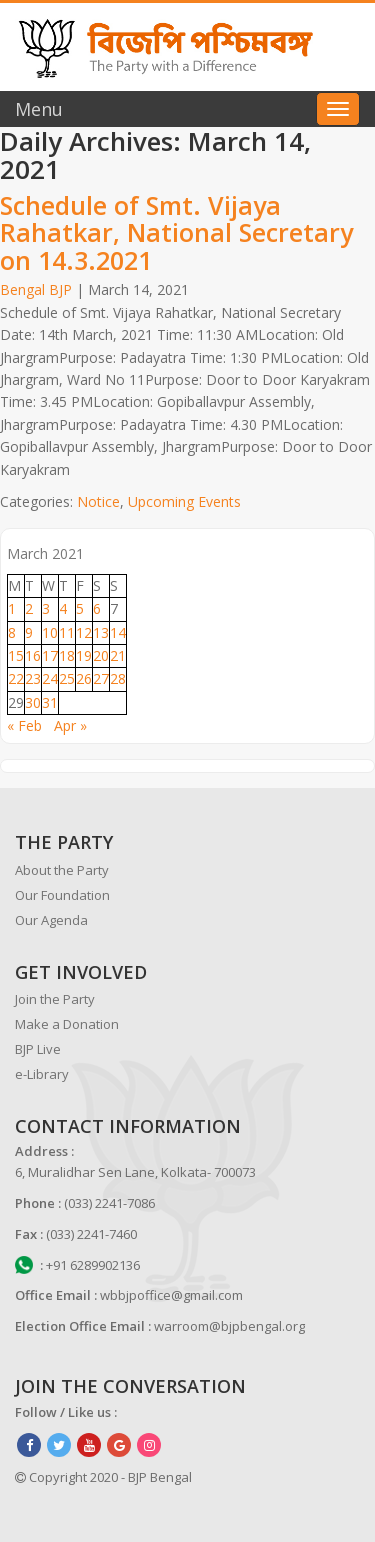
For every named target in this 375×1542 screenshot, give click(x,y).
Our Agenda (51, 920)
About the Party (62, 870)
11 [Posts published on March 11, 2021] (67, 632)
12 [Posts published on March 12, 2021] (84, 632)
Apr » (70, 725)
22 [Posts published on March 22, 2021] (16, 678)
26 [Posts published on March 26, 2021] (84, 678)
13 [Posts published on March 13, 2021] (101, 632)
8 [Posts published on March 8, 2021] (12, 632)
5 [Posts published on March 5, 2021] (80, 608)
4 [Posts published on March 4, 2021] (63, 608)
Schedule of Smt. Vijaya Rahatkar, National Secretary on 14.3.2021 (176, 232)
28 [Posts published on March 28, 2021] (118, 678)
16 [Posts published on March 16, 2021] (33, 655)
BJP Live (38, 1049)
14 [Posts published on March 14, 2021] (118, 632)
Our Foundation (62, 895)
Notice (98, 501)
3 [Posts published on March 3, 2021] (46, 608)
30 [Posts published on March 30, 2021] (33, 702)
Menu (39, 109)
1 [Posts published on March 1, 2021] (12, 608)
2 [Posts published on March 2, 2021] (29, 608)
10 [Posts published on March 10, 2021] (50, 632)
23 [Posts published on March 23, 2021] (33, 678)
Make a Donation (67, 1024)
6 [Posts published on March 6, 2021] (97, 608)
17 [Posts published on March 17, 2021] (50, 655)
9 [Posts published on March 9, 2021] (29, 632)
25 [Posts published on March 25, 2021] (67, 678)
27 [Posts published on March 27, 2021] (101, 678)
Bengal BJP (36, 289)
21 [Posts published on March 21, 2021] (118, 655)
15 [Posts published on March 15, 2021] (16, 655)
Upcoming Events (184, 501)
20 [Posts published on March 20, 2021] (101, 655)
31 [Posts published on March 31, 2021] (50, 702)
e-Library (42, 1074)
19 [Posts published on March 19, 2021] (84, 655)
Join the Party (55, 999)
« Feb (24, 725)
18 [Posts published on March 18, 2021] (67, 655)
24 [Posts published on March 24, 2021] (50, 678)
